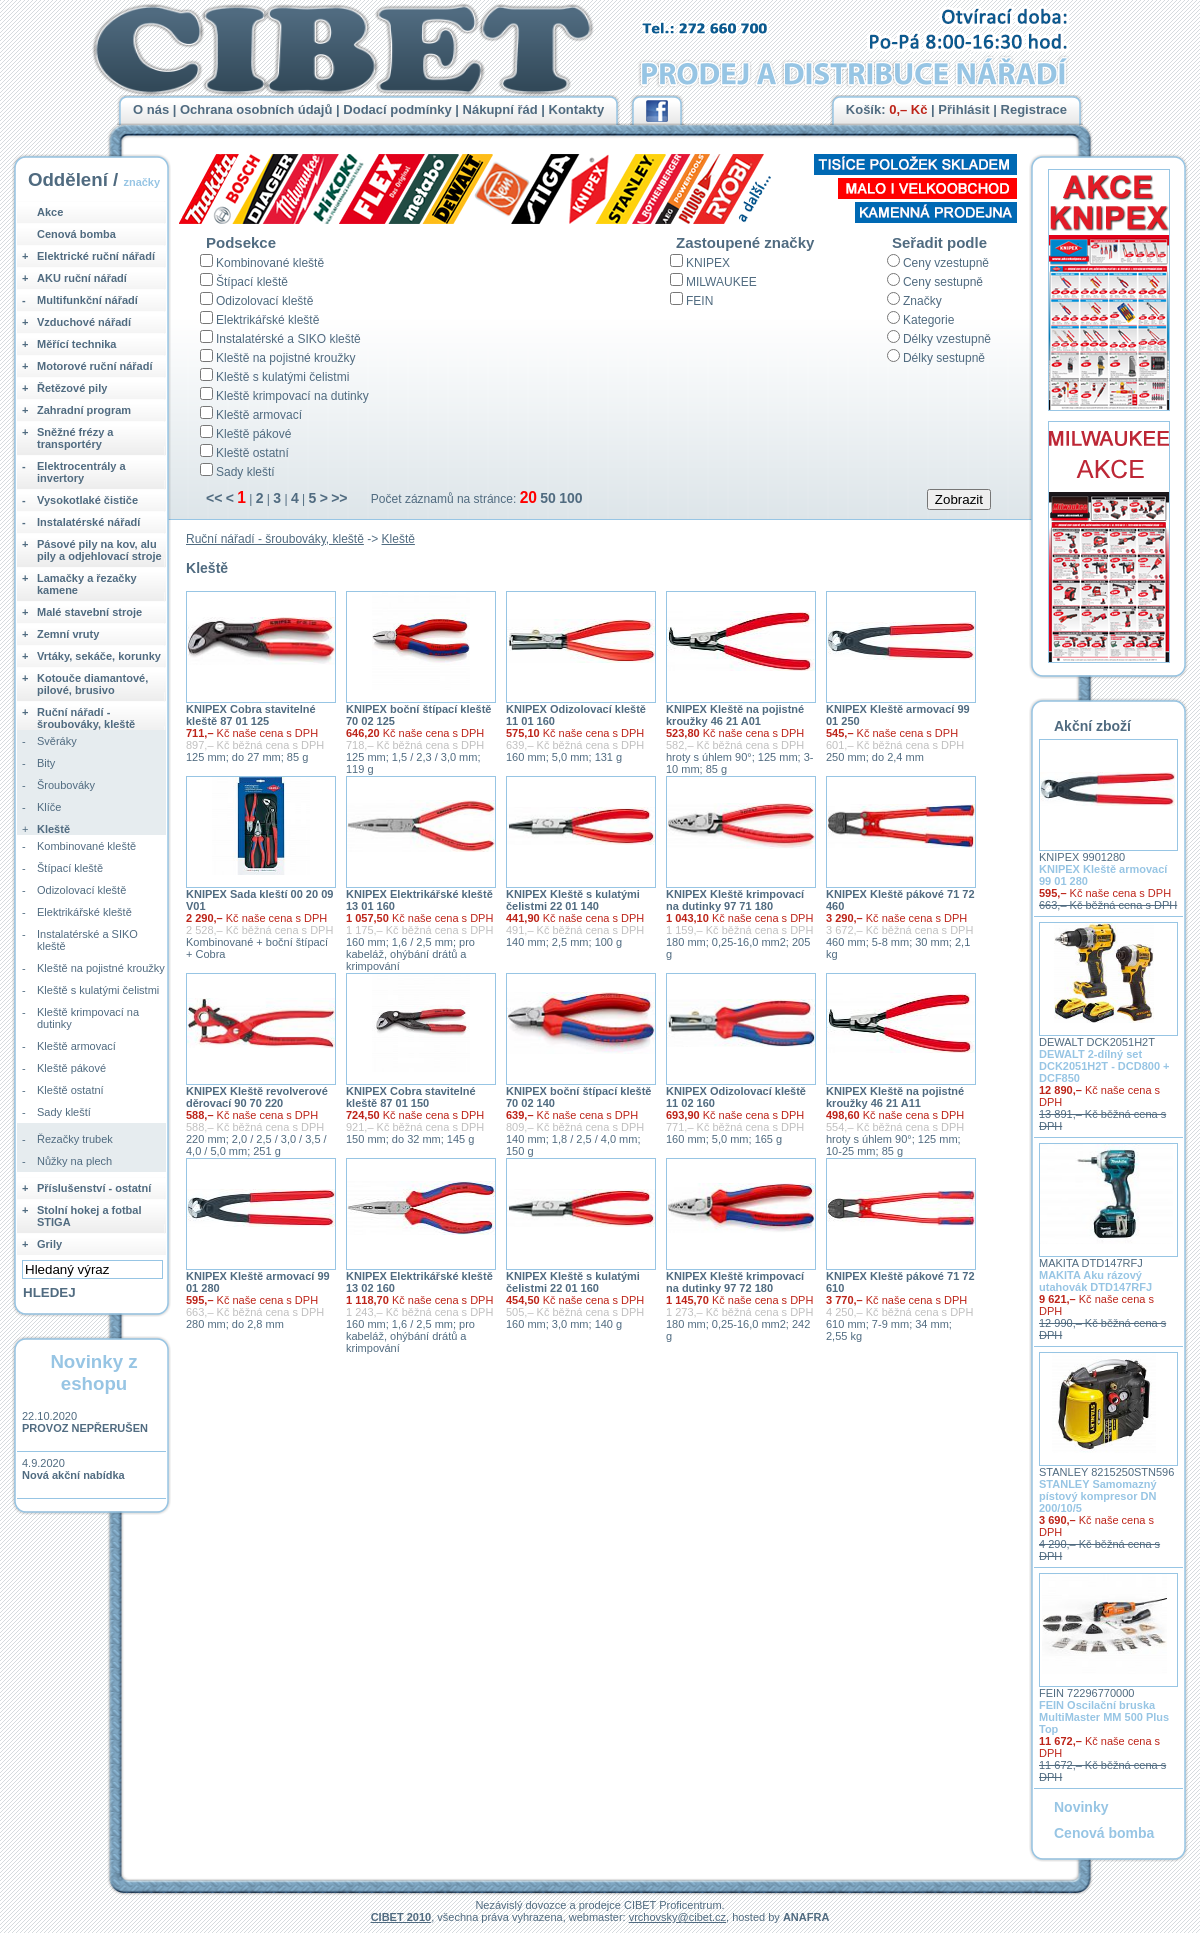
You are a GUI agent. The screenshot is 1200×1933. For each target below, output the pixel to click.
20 (528, 497)
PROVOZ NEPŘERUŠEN (85, 1428)
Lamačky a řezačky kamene (87, 584)
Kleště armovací (259, 415)
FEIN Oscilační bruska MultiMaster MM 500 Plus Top (1104, 1717)
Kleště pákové (253, 434)
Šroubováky (66, 785)
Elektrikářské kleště (267, 320)
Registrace (1034, 109)
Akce (50, 212)
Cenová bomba (76, 234)
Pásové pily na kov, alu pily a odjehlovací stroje (99, 550)
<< (214, 498)
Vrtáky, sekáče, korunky (99, 656)
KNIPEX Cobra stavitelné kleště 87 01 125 (251, 715)
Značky (922, 301)
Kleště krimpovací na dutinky (292, 396)
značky (141, 182)
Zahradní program (84, 410)
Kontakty (577, 109)
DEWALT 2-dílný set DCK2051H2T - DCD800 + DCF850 (1104, 1066)
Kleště (398, 539)
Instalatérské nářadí (88, 522)
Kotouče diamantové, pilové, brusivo (92, 684)
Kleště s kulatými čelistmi (282, 377)
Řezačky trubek (75, 1139)
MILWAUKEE (721, 282)
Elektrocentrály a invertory (81, 472)
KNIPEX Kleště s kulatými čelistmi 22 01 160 (573, 1282)
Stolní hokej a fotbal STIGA (89, 1216)
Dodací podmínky (397, 109)
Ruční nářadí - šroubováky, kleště (275, 539)
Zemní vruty (68, 634)
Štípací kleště (252, 282)
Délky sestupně (944, 358)
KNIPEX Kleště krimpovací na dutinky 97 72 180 (735, 1282)
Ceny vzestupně (946, 263)
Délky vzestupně (947, 339)
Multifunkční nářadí (87, 300)
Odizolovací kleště (264, 301)
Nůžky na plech (74, 1161)
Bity (46, 763)
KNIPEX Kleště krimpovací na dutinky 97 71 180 (735, 900)
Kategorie (928, 320)
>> (339, 498)
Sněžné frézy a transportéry (75, 438)
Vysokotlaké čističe (87, 500)
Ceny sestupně (943, 282)
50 (548, 498)
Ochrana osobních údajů (256, 109)
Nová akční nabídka (73, 1475)
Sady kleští (245, 472)
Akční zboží (1092, 726)
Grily (49, 1244)
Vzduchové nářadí (84, 322)
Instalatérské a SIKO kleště (288, 339)
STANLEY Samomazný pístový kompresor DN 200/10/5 (1098, 1496)
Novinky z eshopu (93, 1372)
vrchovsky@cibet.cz (677, 1917)
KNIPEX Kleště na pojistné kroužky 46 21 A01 (735, 715)
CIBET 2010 (401, 1917)
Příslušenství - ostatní (94, 1188)
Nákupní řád (500, 109)
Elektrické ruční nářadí (96, 256)
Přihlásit (963, 109)
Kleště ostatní (252, 453)
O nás (151, 109)
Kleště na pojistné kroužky (285, 358)
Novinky (1081, 1807)
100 (570, 498)
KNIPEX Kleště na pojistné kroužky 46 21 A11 (895, 1097)
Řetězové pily (72, 388)
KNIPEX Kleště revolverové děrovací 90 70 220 (257, 1097)
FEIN (699, 301)
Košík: (887, 109)
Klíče (49, 807)
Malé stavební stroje (89, 612)
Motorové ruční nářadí (95, 366)
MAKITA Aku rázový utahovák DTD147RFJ (1095, 1281)
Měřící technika (76, 344)
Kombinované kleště (270, 263)
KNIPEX (708, 263)
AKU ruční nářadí (82, 278)
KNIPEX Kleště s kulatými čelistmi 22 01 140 (573, 900)
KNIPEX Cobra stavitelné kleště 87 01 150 (411, 1097)
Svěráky (57, 741)
